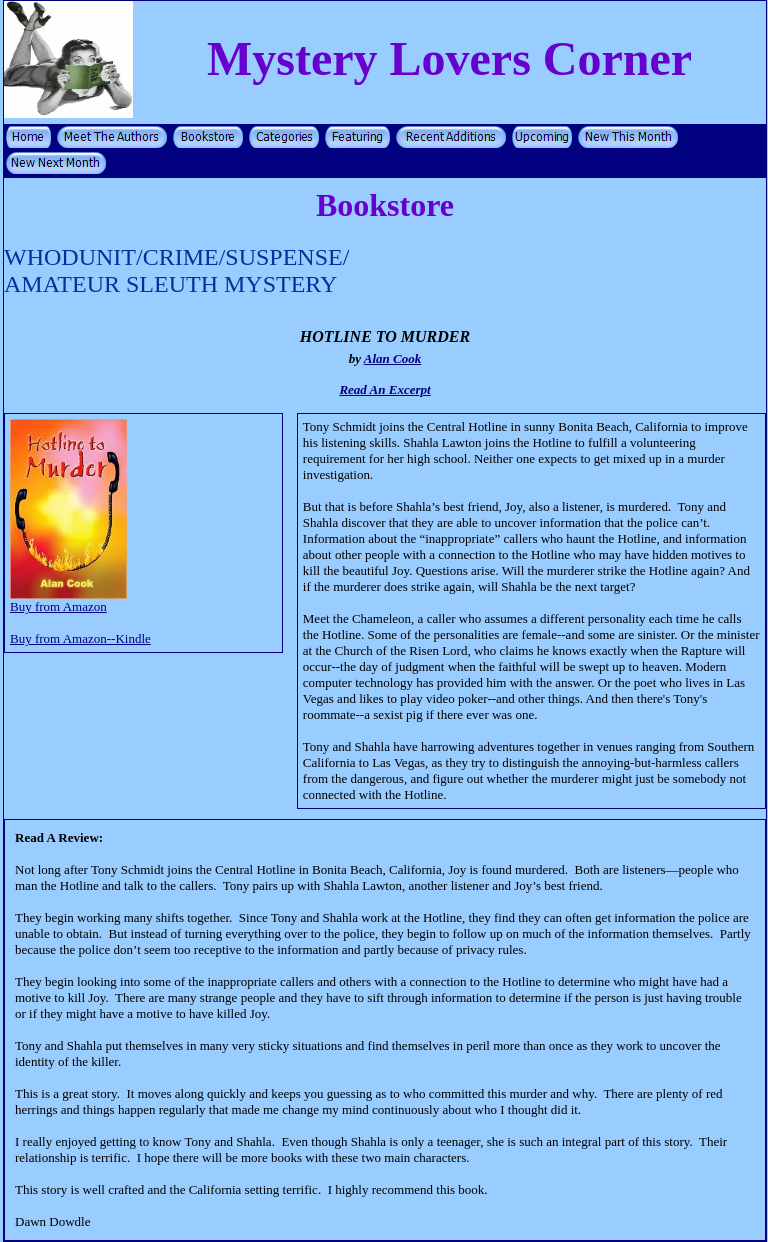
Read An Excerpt (384, 389)
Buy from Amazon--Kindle (80, 638)
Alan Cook (392, 358)
